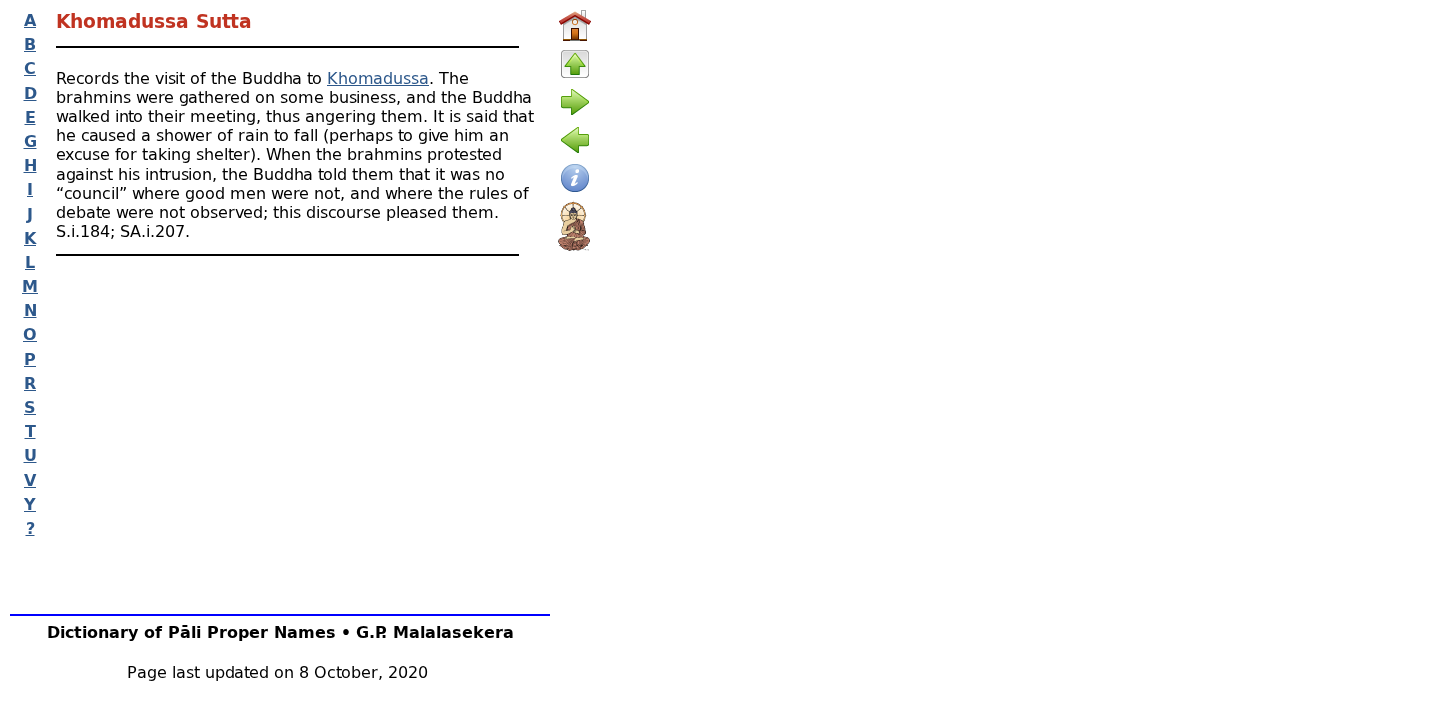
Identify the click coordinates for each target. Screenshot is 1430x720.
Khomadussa (378, 77)
